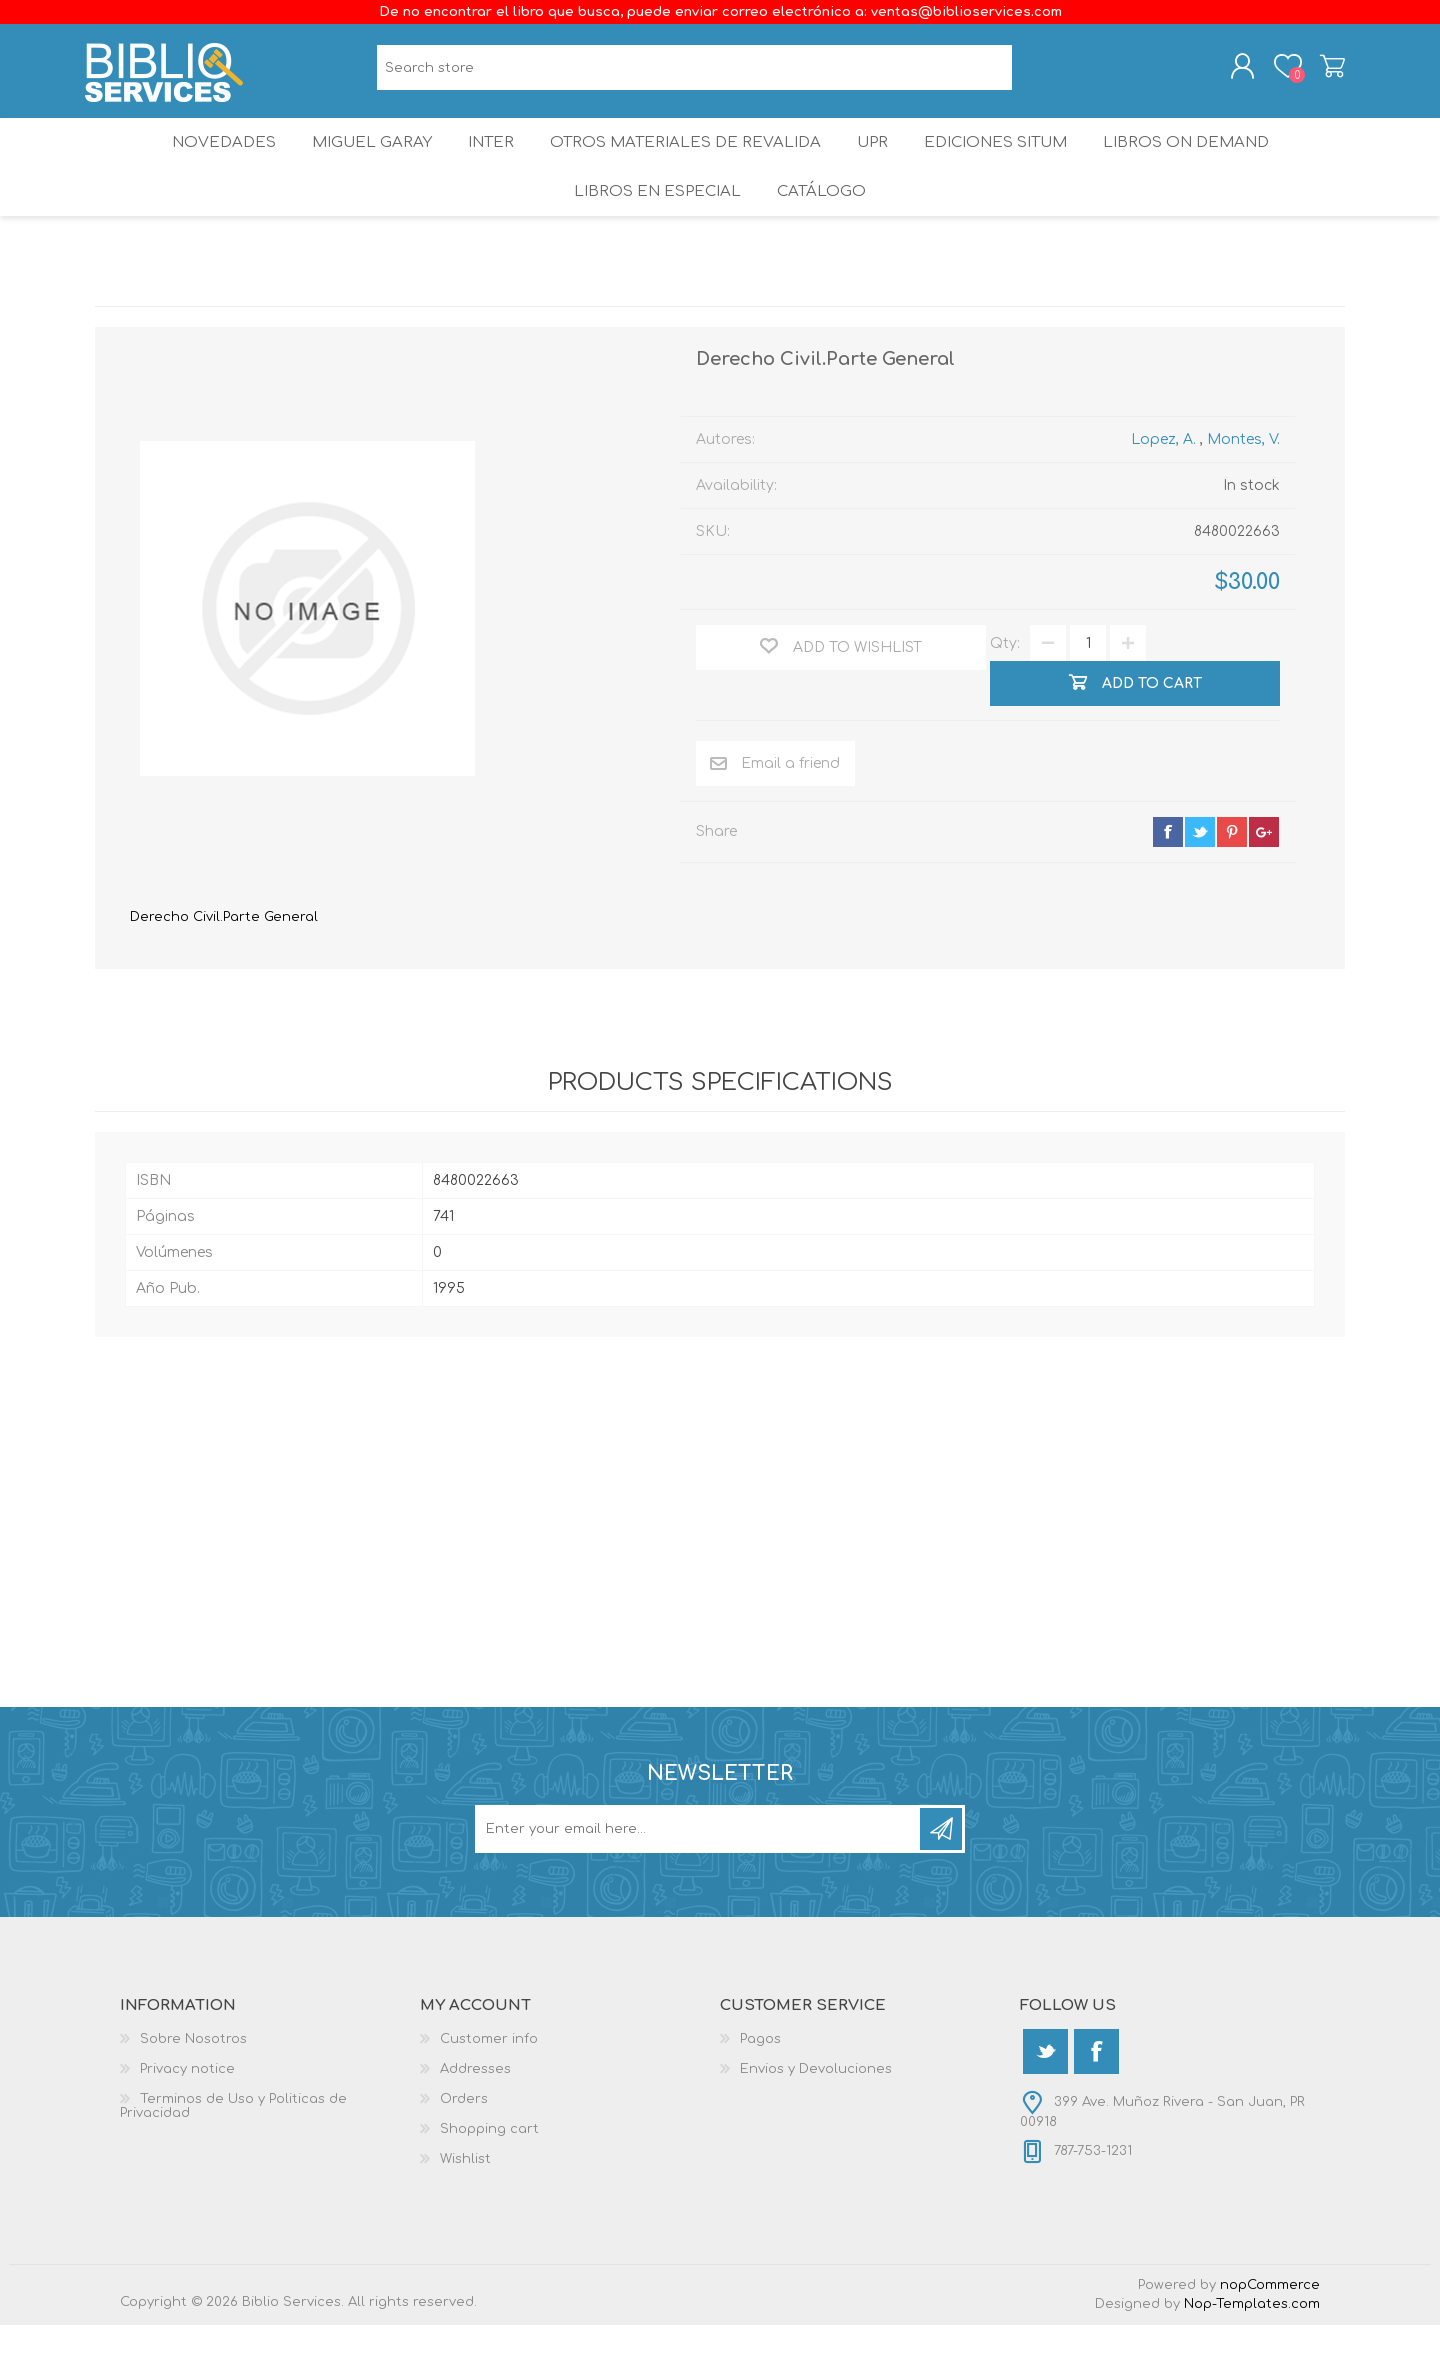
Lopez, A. (1163, 485)
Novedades (207, 164)
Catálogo (823, 229)
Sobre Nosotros (193, 2085)
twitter (1200, 878)
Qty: (1005, 689)
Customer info (489, 2085)
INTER (489, 164)
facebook (1168, 878)
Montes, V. (1243, 485)
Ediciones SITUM (1009, 164)
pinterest (1232, 878)
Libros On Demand (1204, 164)
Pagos (760, 2085)
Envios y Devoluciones (816, 2115)
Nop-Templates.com (1252, 2350)
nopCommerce (1270, 2331)
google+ (1264, 878)
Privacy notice (187, 2115)
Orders (464, 2145)
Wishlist (465, 2205)
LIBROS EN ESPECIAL (654, 229)
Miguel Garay (361, 164)
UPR (876, 164)
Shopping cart (1322, 73)
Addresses (475, 2115)
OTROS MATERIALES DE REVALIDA (686, 164)
